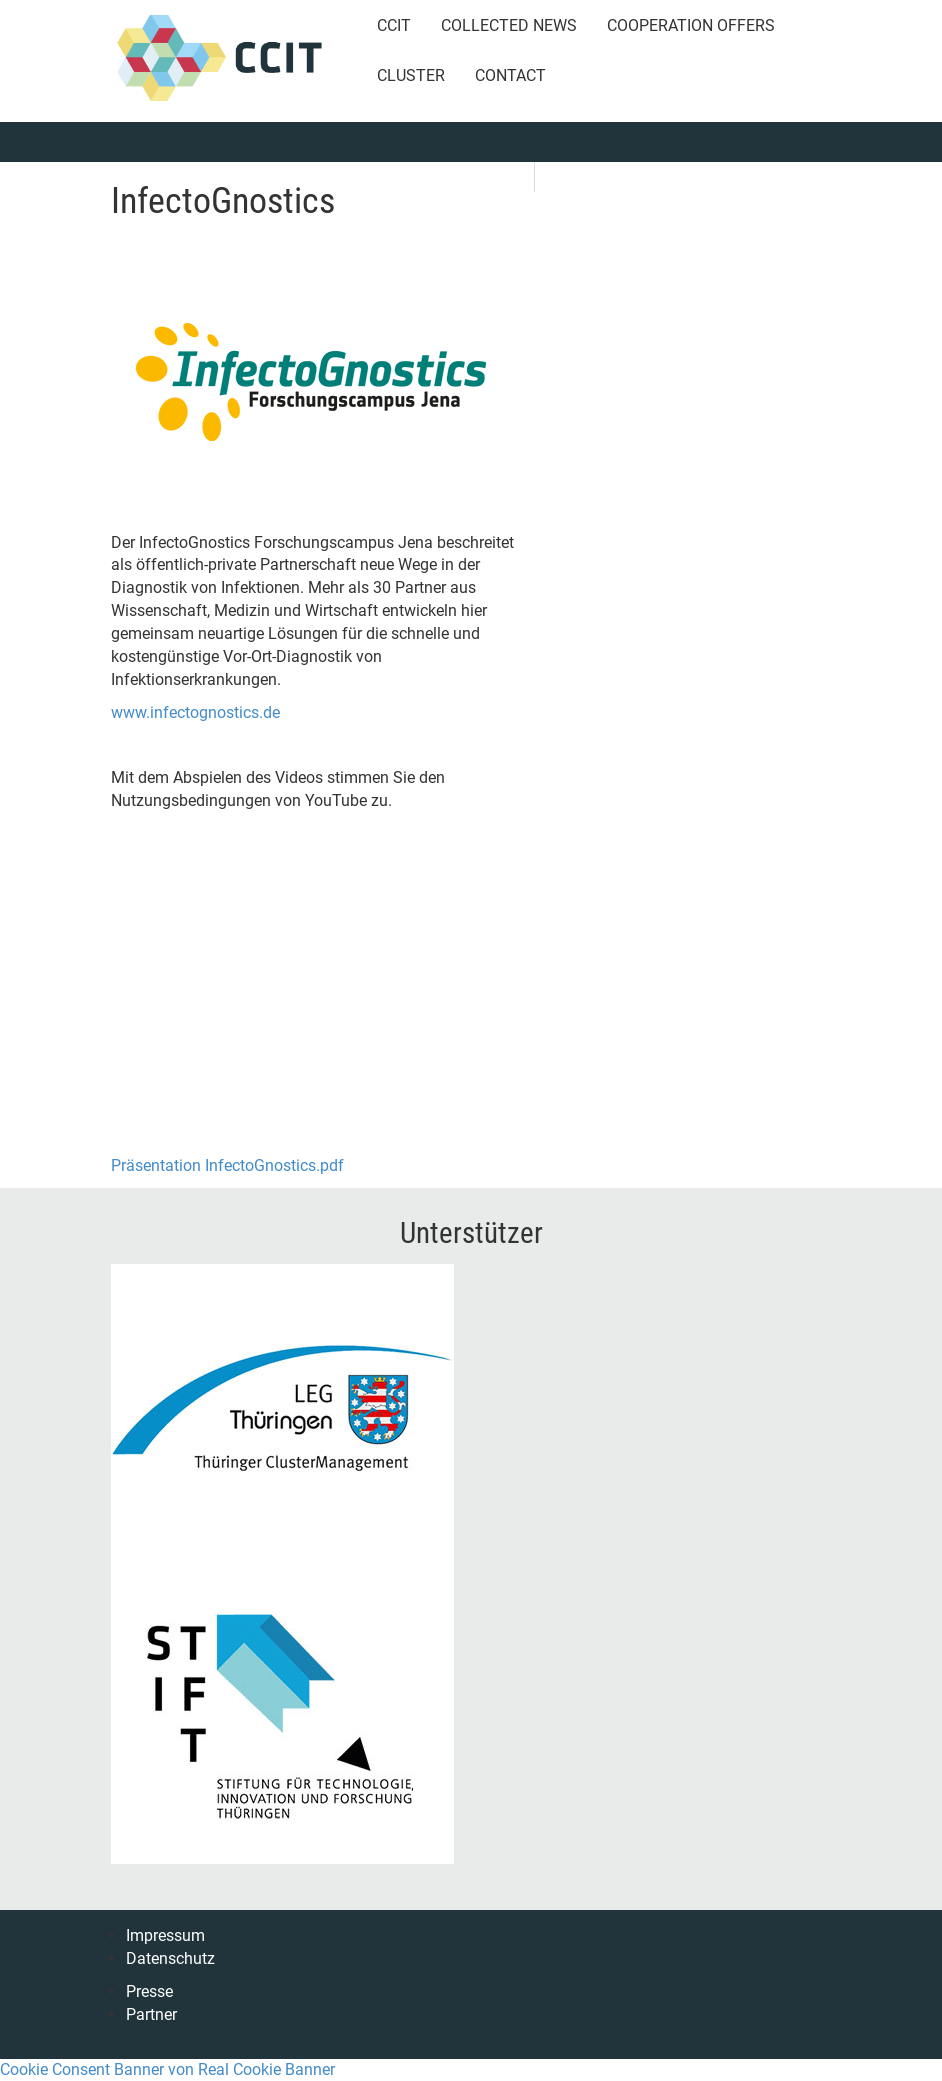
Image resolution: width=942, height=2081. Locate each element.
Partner (151, 2014)
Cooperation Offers (691, 25)
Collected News (509, 25)
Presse (149, 1991)
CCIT (394, 25)
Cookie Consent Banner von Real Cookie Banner (167, 2069)
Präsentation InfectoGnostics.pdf (227, 1165)
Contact (510, 75)
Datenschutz (170, 1958)
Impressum (165, 1935)
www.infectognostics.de (195, 712)
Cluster (411, 75)
